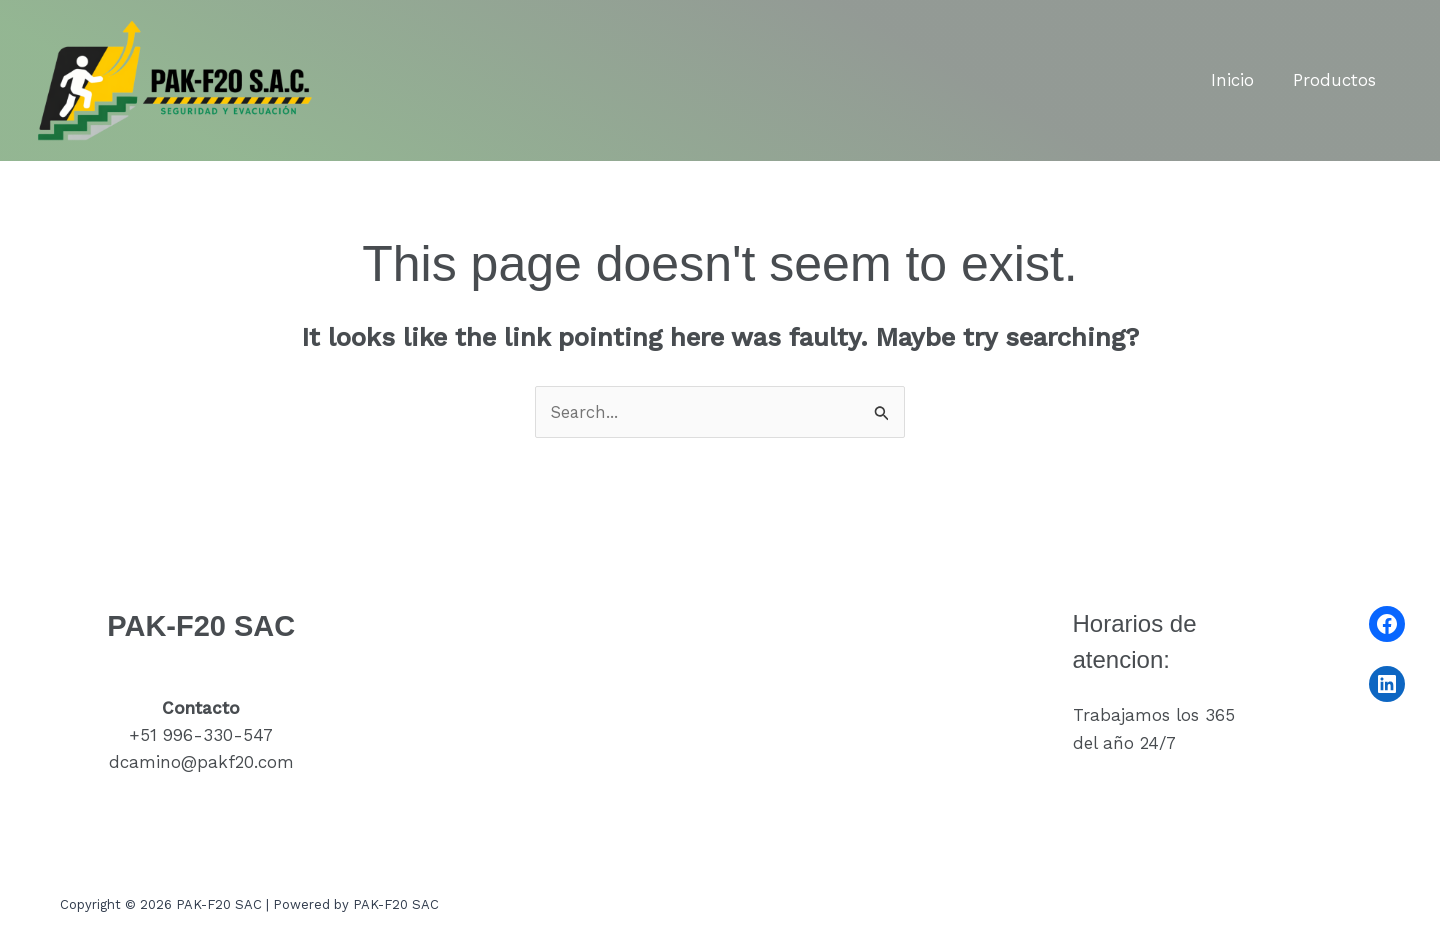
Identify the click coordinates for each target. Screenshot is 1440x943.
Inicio (1239, 80)
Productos (1336, 80)
